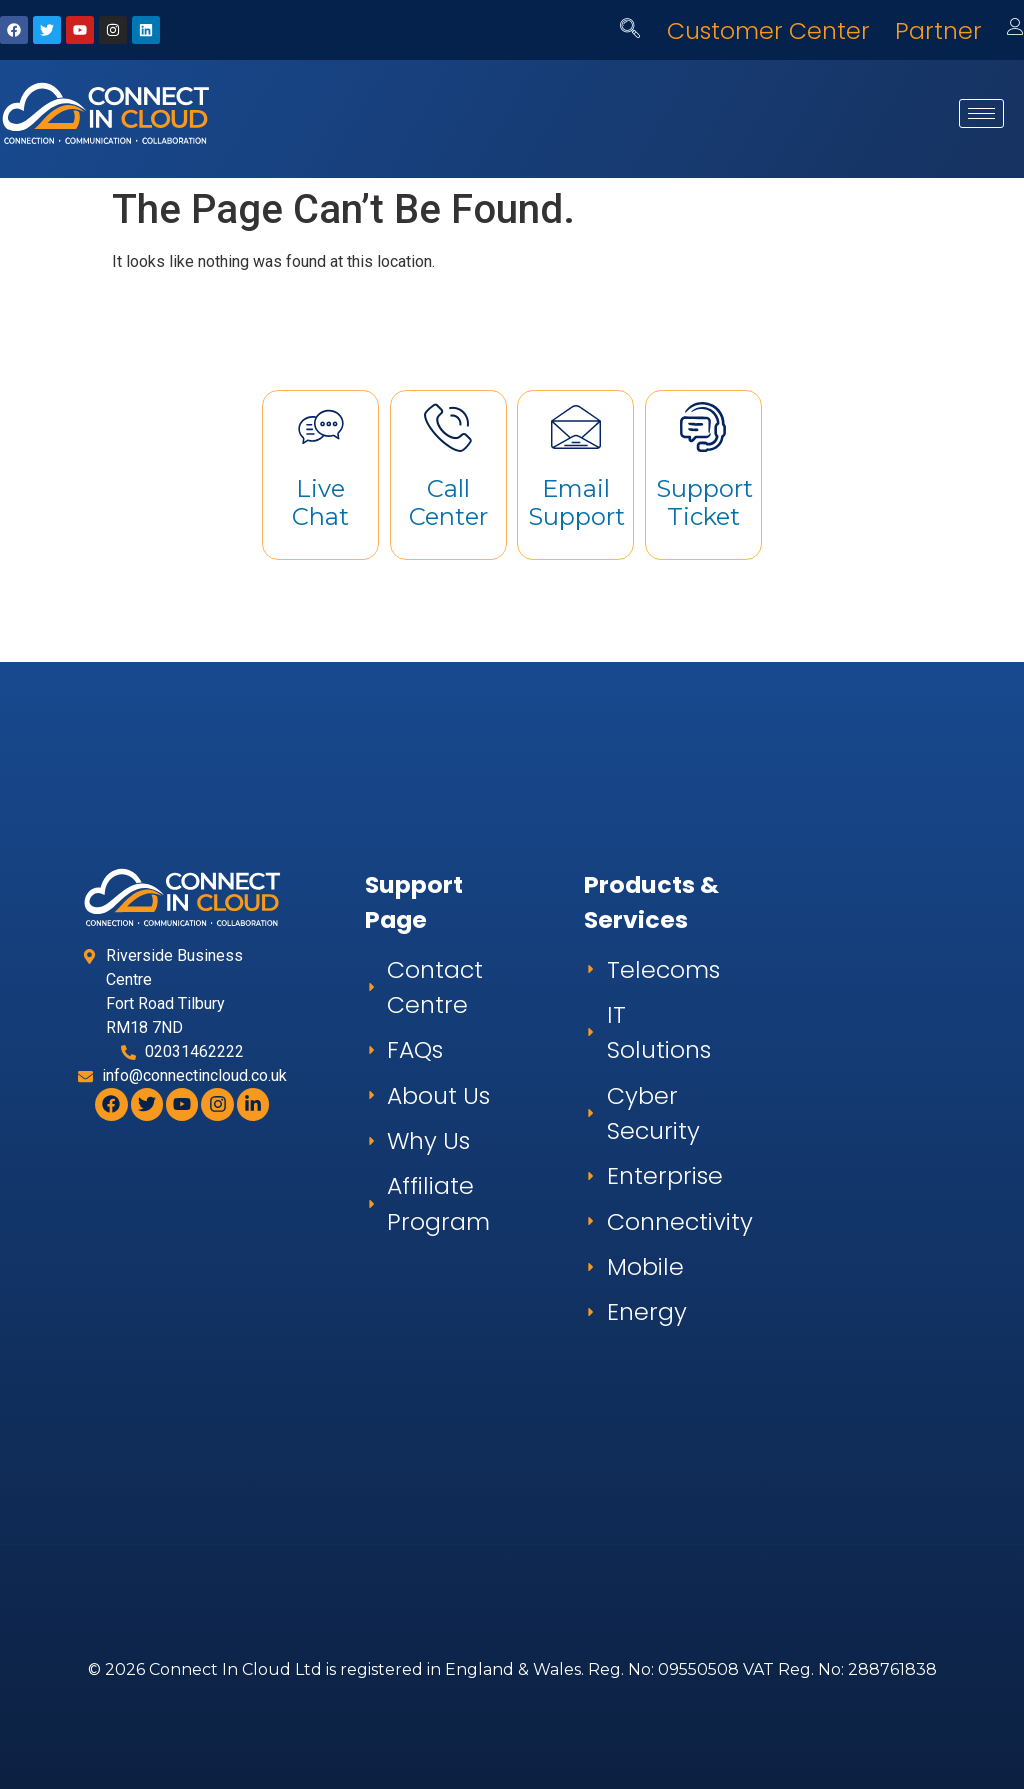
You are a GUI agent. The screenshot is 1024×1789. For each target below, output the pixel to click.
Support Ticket (704, 503)
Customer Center (768, 30)
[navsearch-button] (630, 30)
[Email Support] (576, 427)
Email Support (576, 503)
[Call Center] (448, 427)
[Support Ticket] (703, 427)
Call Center (448, 503)
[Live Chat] (321, 427)
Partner (938, 30)
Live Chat (320, 503)
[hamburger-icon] (981, 113)
